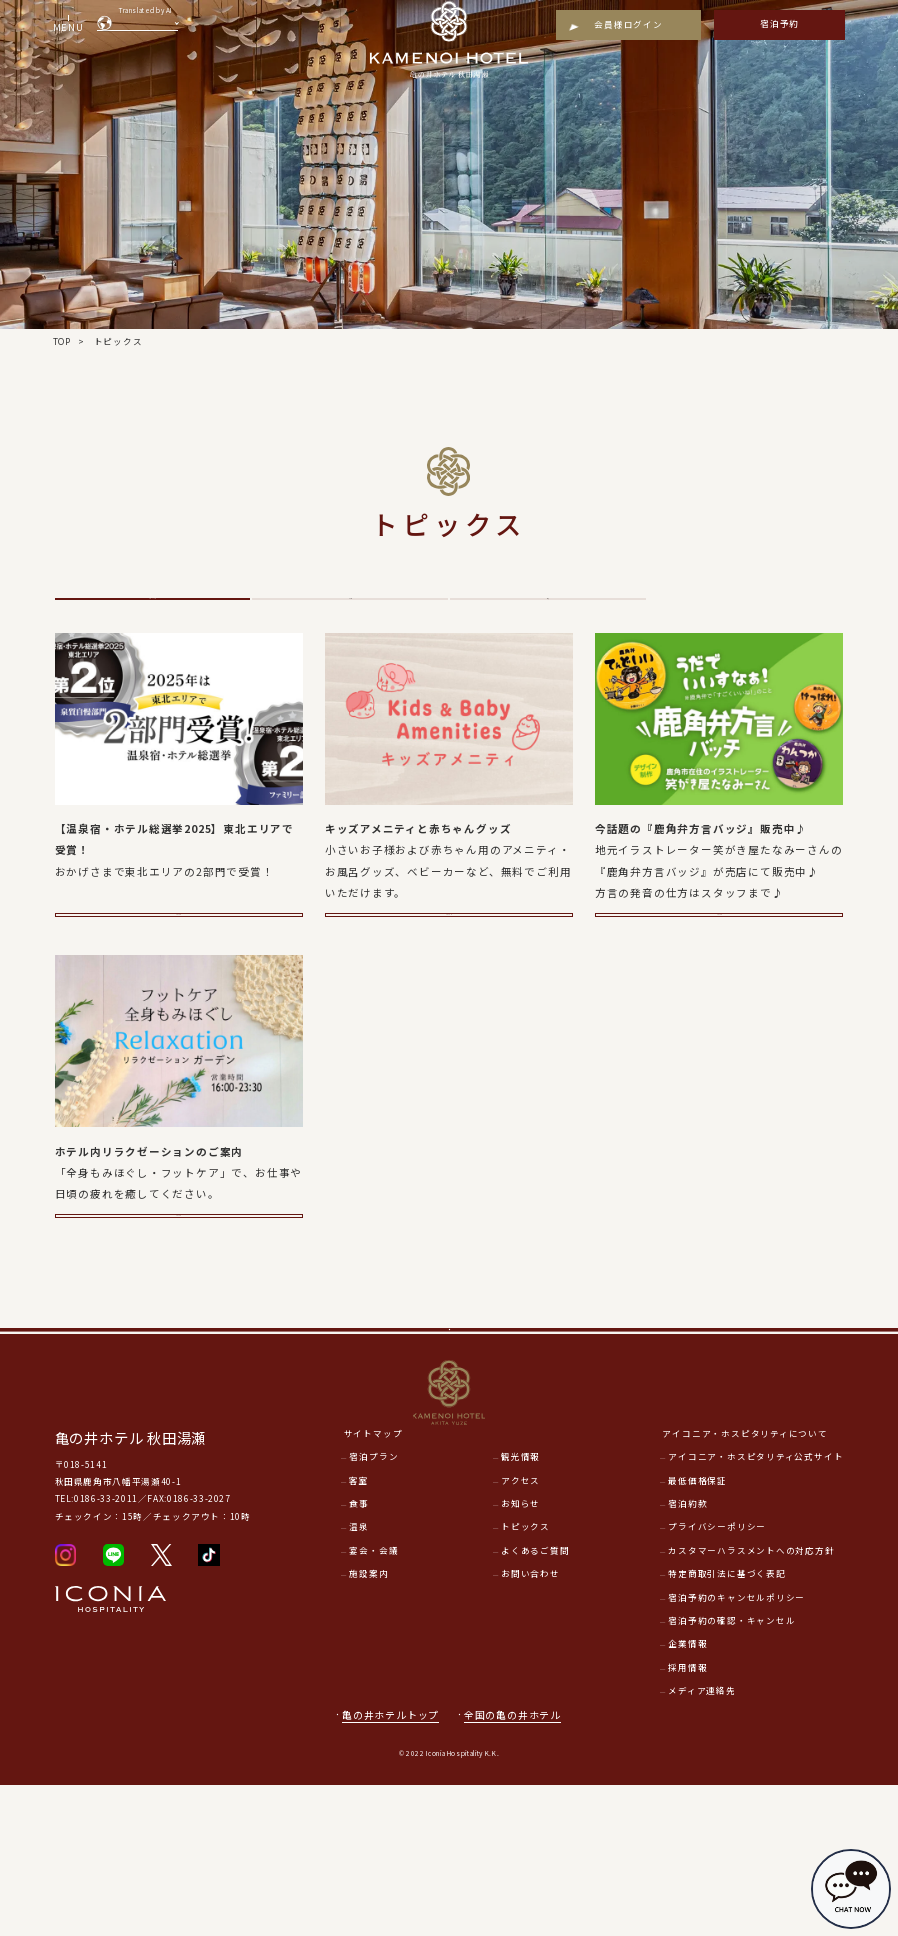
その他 (349, 622)
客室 (359, 1630)
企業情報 (687, 1794)
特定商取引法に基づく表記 (726, 1724)
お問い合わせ (530, 1724)
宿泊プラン (373, 1607)
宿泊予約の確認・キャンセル (731, 1771)
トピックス (525, 1677)
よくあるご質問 (535, 1700)
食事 (359, 1654)
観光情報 (520, 1607)
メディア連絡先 (702, 1841)
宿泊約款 (687, 1654)
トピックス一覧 (152, 622)
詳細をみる (178, 979)
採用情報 (687, 1817)
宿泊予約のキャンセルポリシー (736, 1747)
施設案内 (368, 1724)
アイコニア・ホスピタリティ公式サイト (755, 1607)
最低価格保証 (697, 1630)
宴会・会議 (373, 1700)
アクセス (520, 1630)
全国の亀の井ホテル (519, 1865)
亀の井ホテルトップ (390, 1865)
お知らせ (520, 1654)
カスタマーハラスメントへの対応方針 (751, 1700)
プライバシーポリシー (717, 1677)
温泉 (548, 622)
